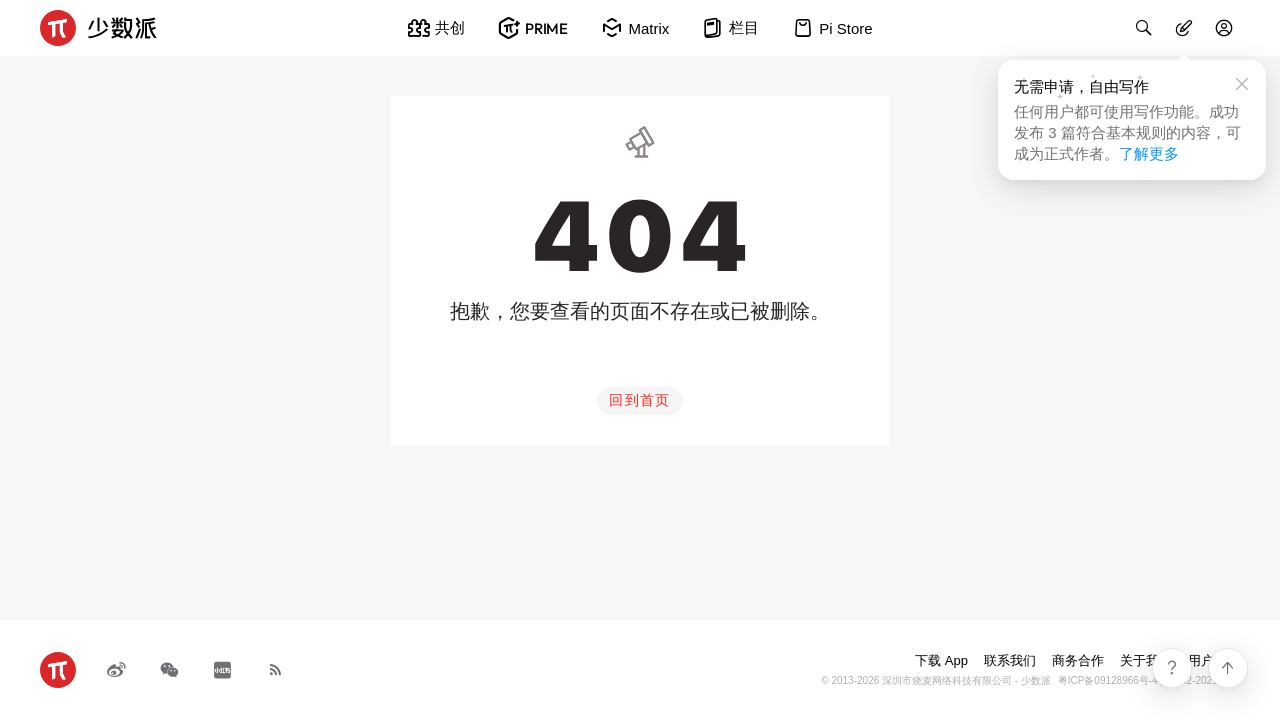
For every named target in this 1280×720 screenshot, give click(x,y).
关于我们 (1146, 660)
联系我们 (1010, 660)
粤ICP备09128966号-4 (1108, 680)
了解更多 (1149, 153)
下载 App (941, 660)
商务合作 (1078, 660)
